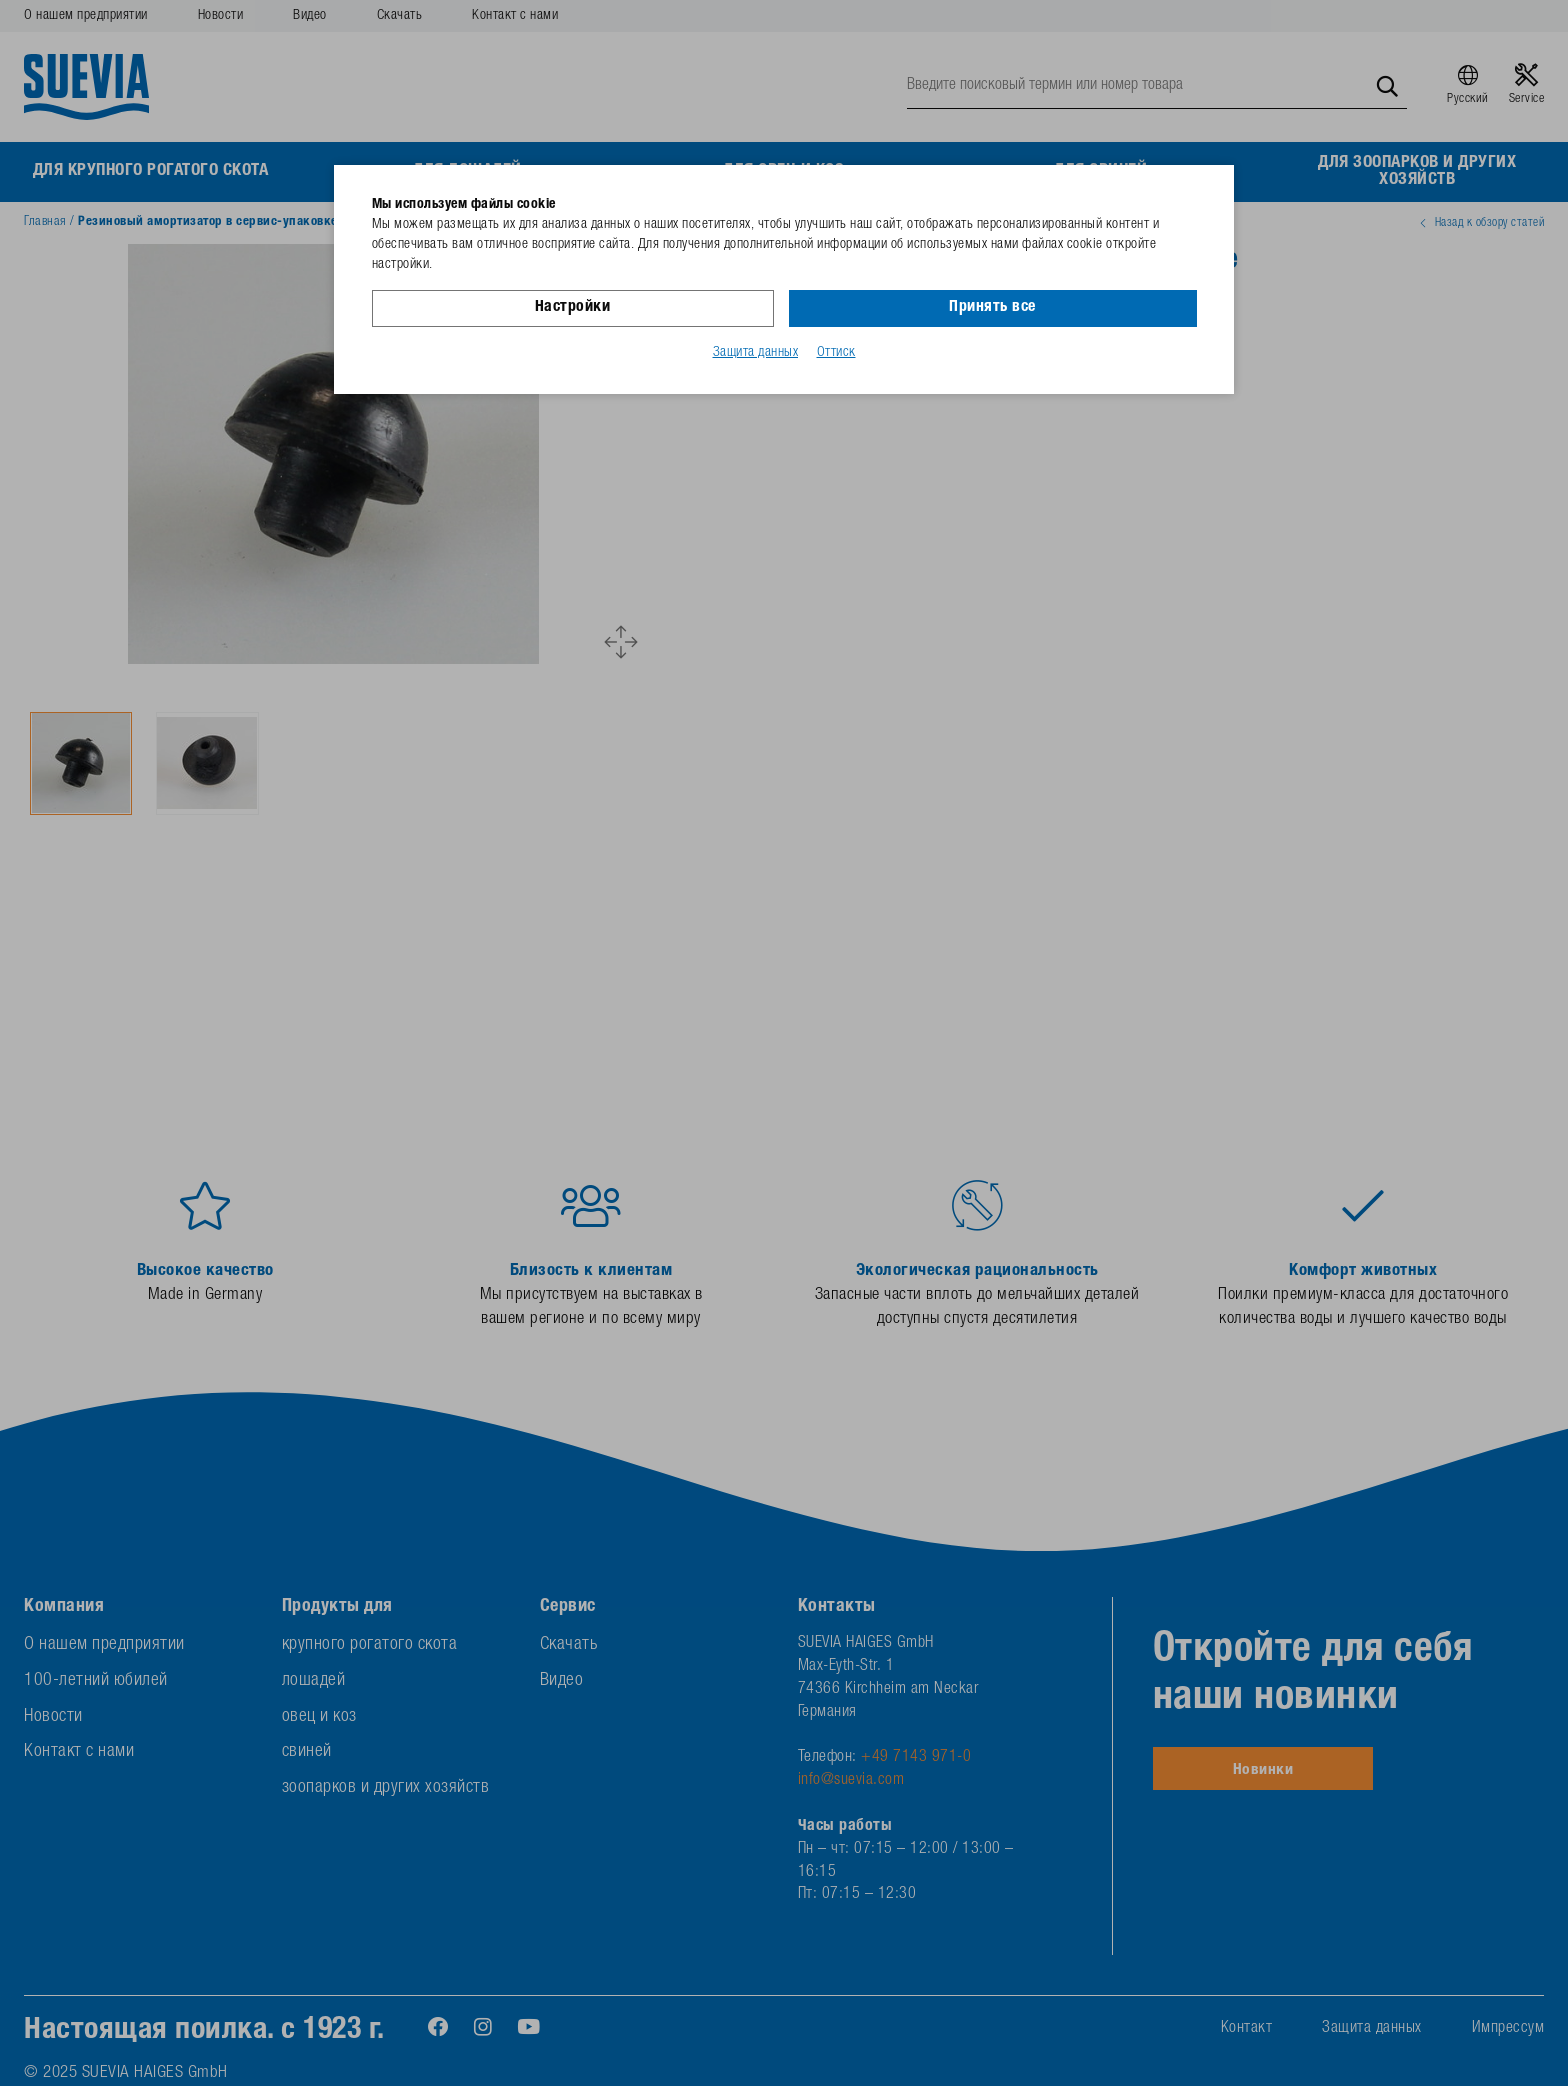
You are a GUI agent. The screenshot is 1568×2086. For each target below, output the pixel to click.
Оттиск (836, 353)
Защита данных (756, 353)
